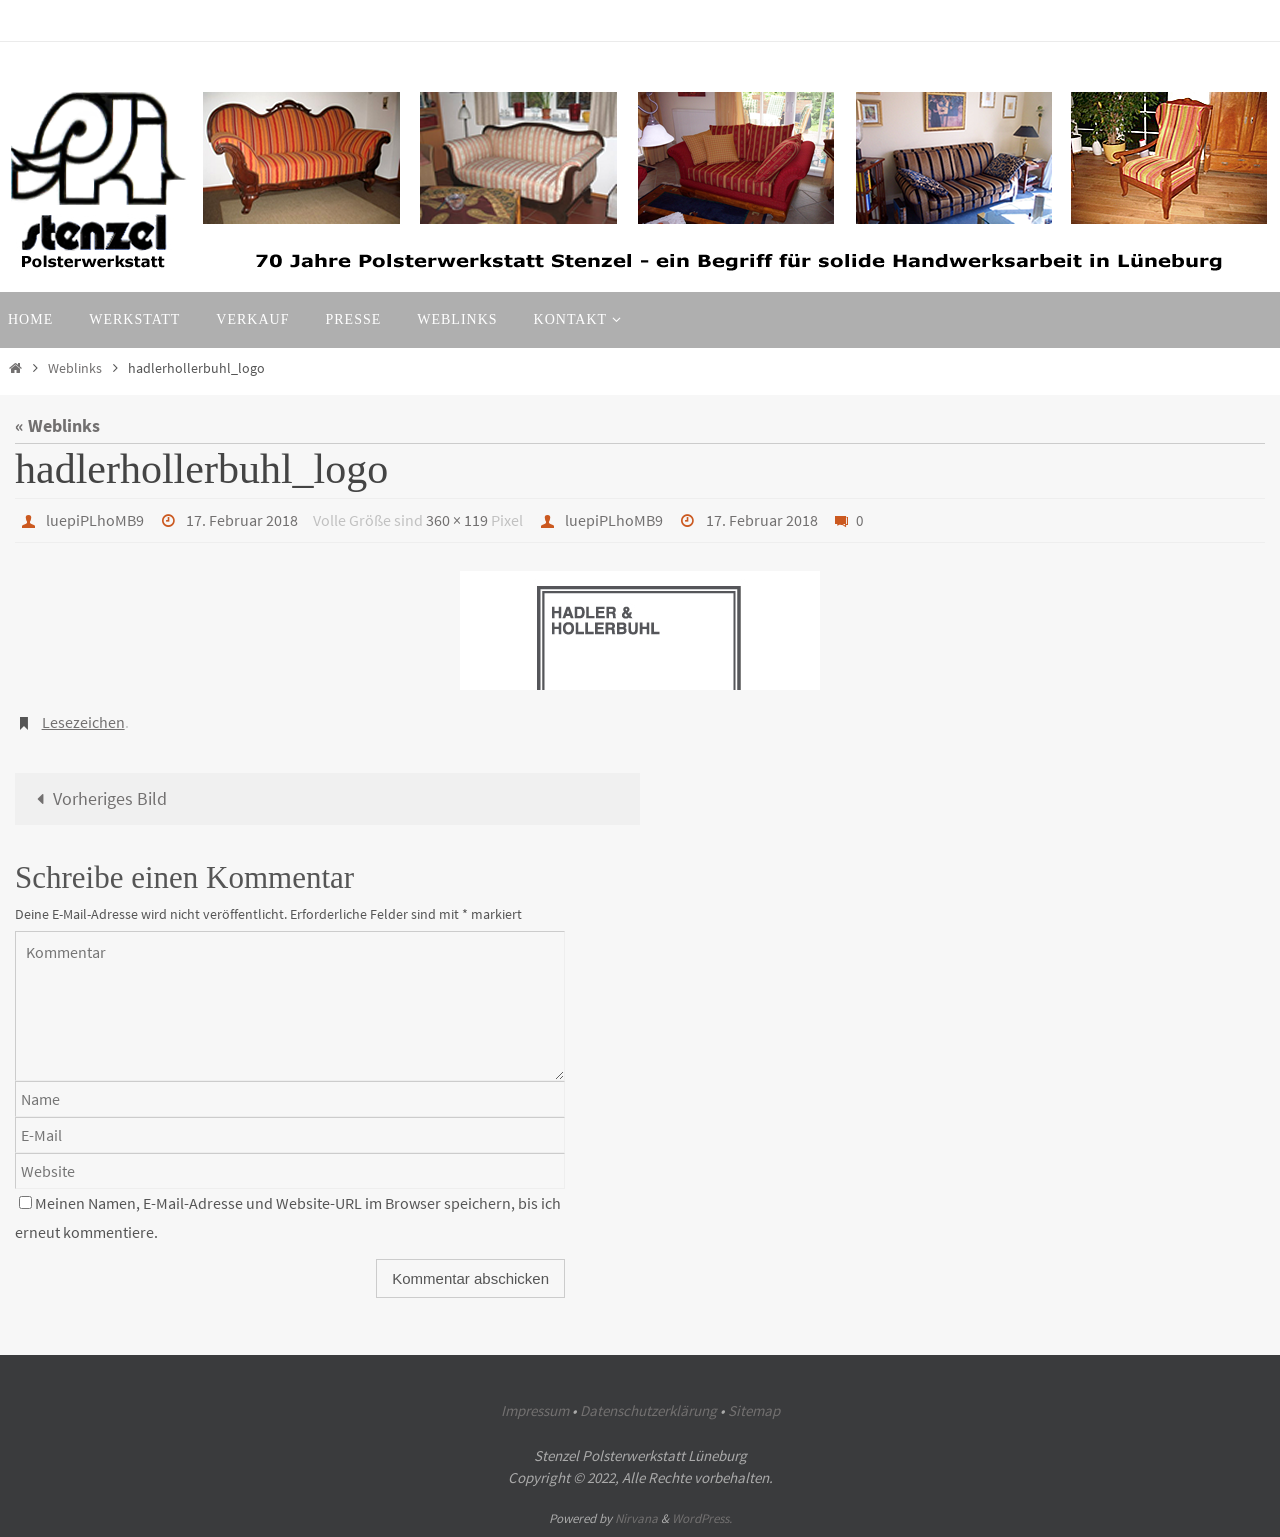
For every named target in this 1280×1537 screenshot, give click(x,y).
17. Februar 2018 (242, 520)
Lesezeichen (83, 722)
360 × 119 (457, 520)
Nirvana (636, 1518)
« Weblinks (57, 425)
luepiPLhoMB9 (95, 520)
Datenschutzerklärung (648, 1410)
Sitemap (754, 1410)
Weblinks (75, 368)
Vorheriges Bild (97, 798)
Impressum (535, 1410)
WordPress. (702, 1518)
